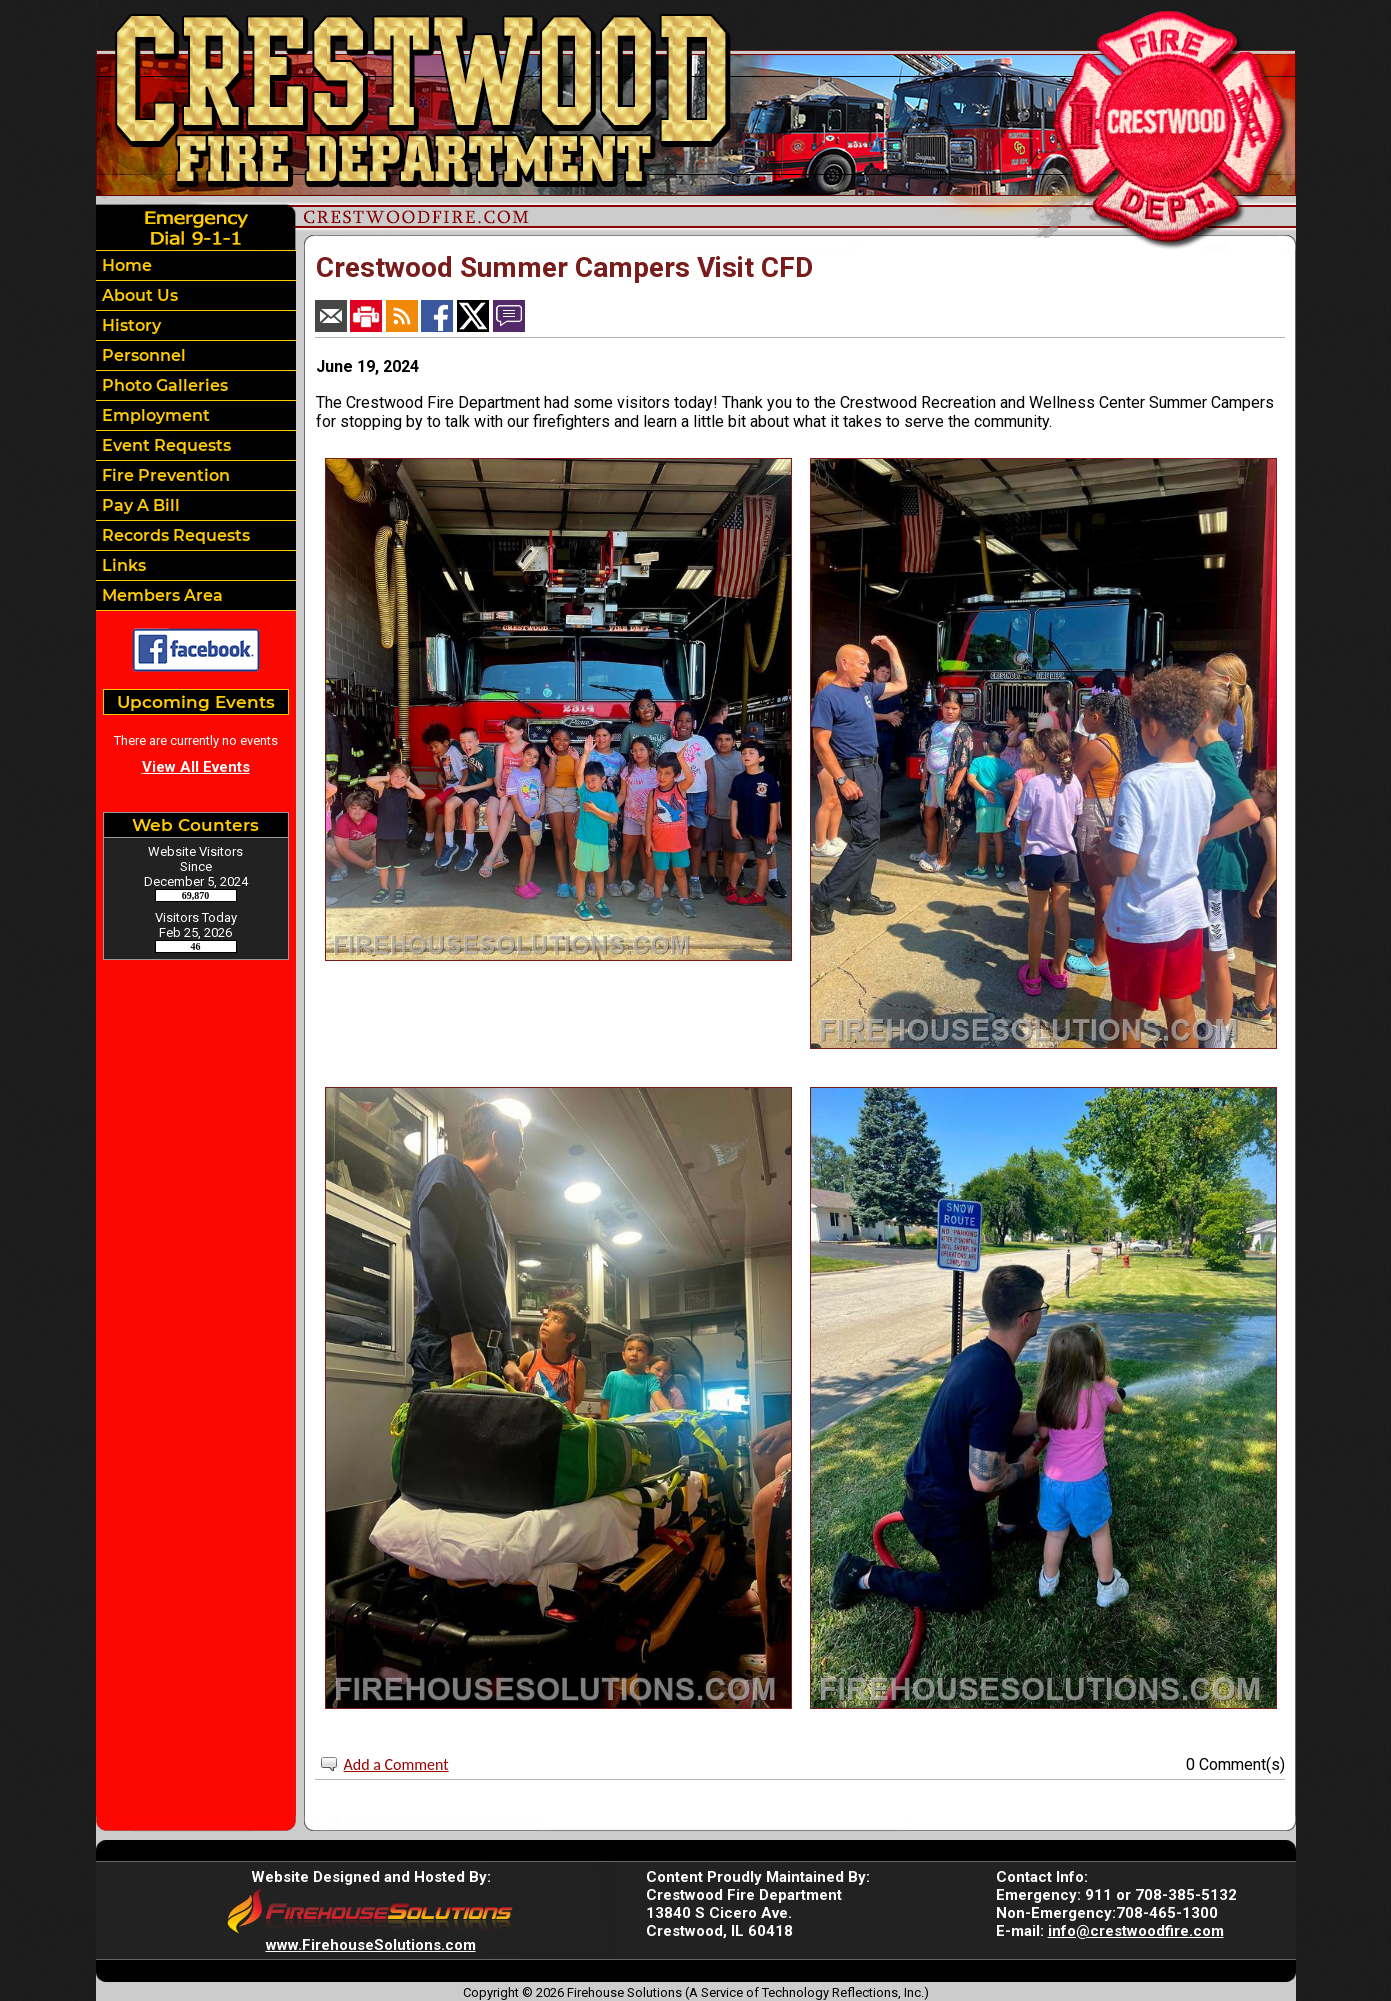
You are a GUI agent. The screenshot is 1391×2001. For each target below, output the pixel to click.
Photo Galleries (163, 385)
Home (125, 265)
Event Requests (164, 445)
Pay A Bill (139, 505)
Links (122, 565)
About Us (138, 295)
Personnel (142, 355)
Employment (154, 415)
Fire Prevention (164, 475)
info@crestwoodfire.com (1136, 1931)
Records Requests (174, 535)
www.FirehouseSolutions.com (371, 1945)
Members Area (160, 595)
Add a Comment (396, 1764)
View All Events (196, 767)
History (129, 325)
